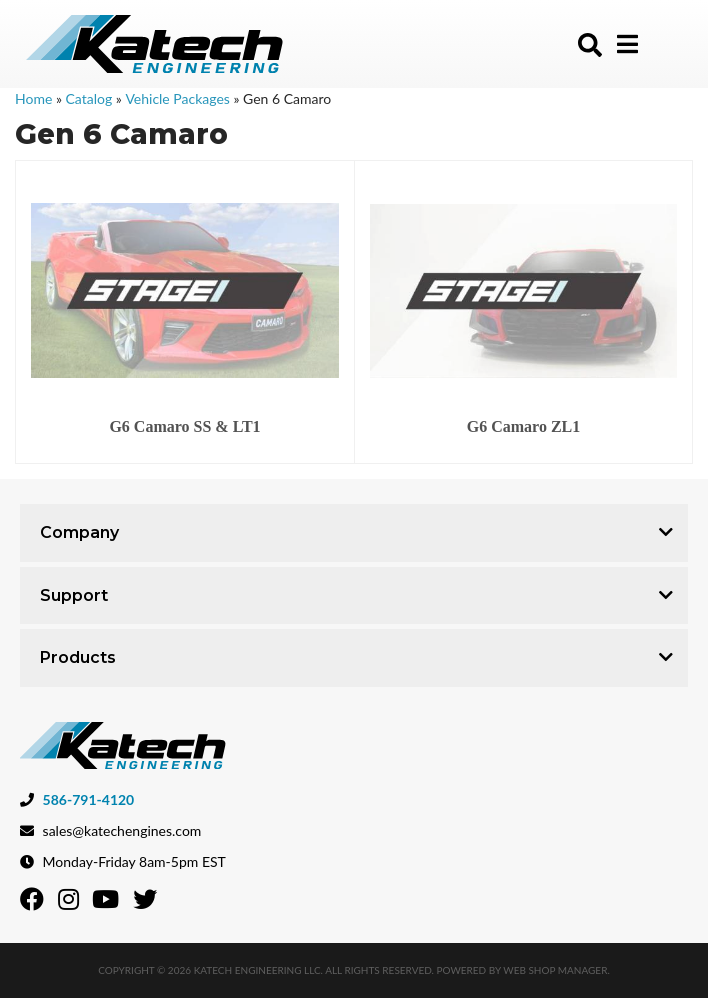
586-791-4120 (89, 799)
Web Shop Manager (555, 970)
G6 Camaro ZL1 (523, 426)
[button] (590, 45)
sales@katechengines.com (122, 830)
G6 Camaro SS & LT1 (184, 426)
